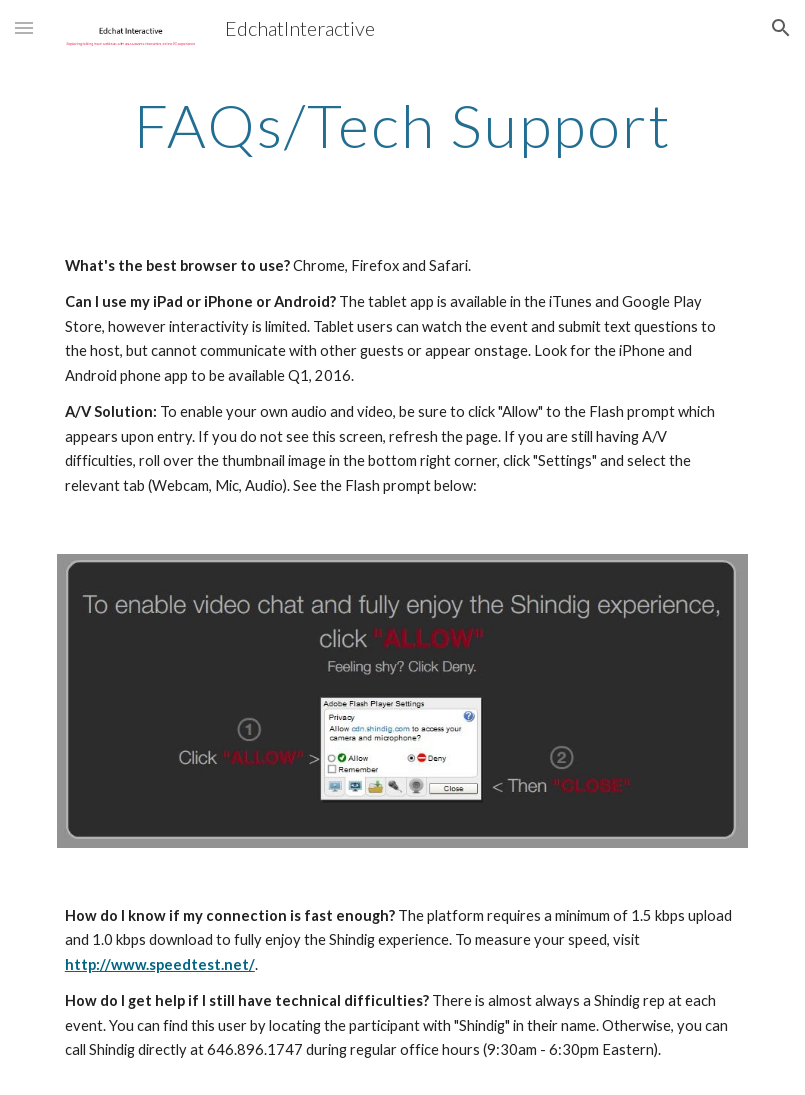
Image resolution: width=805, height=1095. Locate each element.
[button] (24, 27)
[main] (402, 125)
